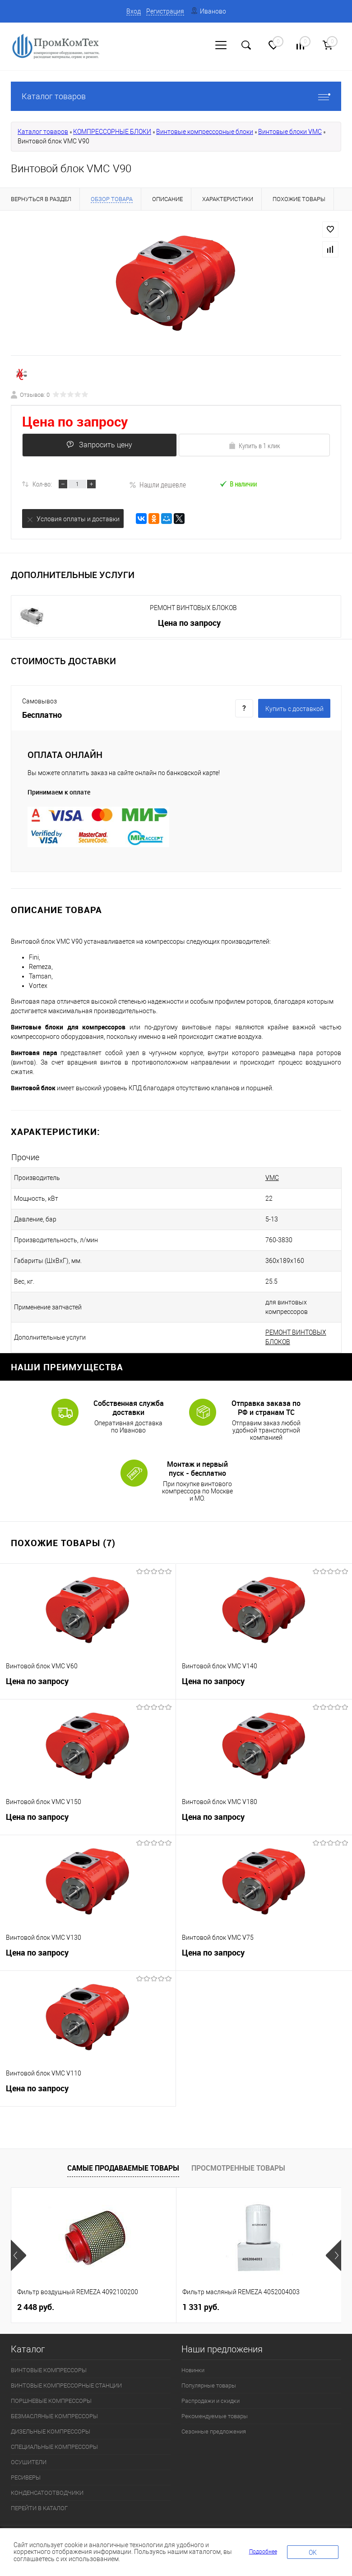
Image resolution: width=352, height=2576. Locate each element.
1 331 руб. (200, 2288)
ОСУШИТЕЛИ (28, 2443)
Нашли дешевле (157, 484)
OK (313, 2552)
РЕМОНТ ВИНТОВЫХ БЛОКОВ (193, 607)
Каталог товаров (176, 96)
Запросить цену (98, 445)
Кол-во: (42, 483)
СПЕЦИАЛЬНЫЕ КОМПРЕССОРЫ (54, 2427)
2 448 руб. (35, 2288)
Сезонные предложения (213, 2412)
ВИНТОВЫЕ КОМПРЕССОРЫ (49, 2351)
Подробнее (263, 2551)
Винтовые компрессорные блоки (204, 131)
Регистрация (165, 11)
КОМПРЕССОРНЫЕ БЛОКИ (112, 131)
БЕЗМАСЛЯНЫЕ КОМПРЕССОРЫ (54, 2397)
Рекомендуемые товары (214, 2397)
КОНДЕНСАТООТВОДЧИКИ (47, 2473)
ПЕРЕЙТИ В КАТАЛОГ (39, 2489)
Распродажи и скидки (210, 2382)
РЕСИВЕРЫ (26, 2458)
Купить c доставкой (294, 708)
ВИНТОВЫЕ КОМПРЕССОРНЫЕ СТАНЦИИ (66, 2366)
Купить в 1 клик (254, 445)
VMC (249, 1177)
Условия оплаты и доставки (73, 519)
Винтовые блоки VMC (290, 131)
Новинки (192, 2351)
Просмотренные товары (238, 2149)
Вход (133, 11)
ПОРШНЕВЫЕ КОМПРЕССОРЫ (51, 2382)
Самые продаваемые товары (123, 2149)
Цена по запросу (75, 421)
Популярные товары (208, 2366)
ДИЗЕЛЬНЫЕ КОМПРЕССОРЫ (50, 2412)
